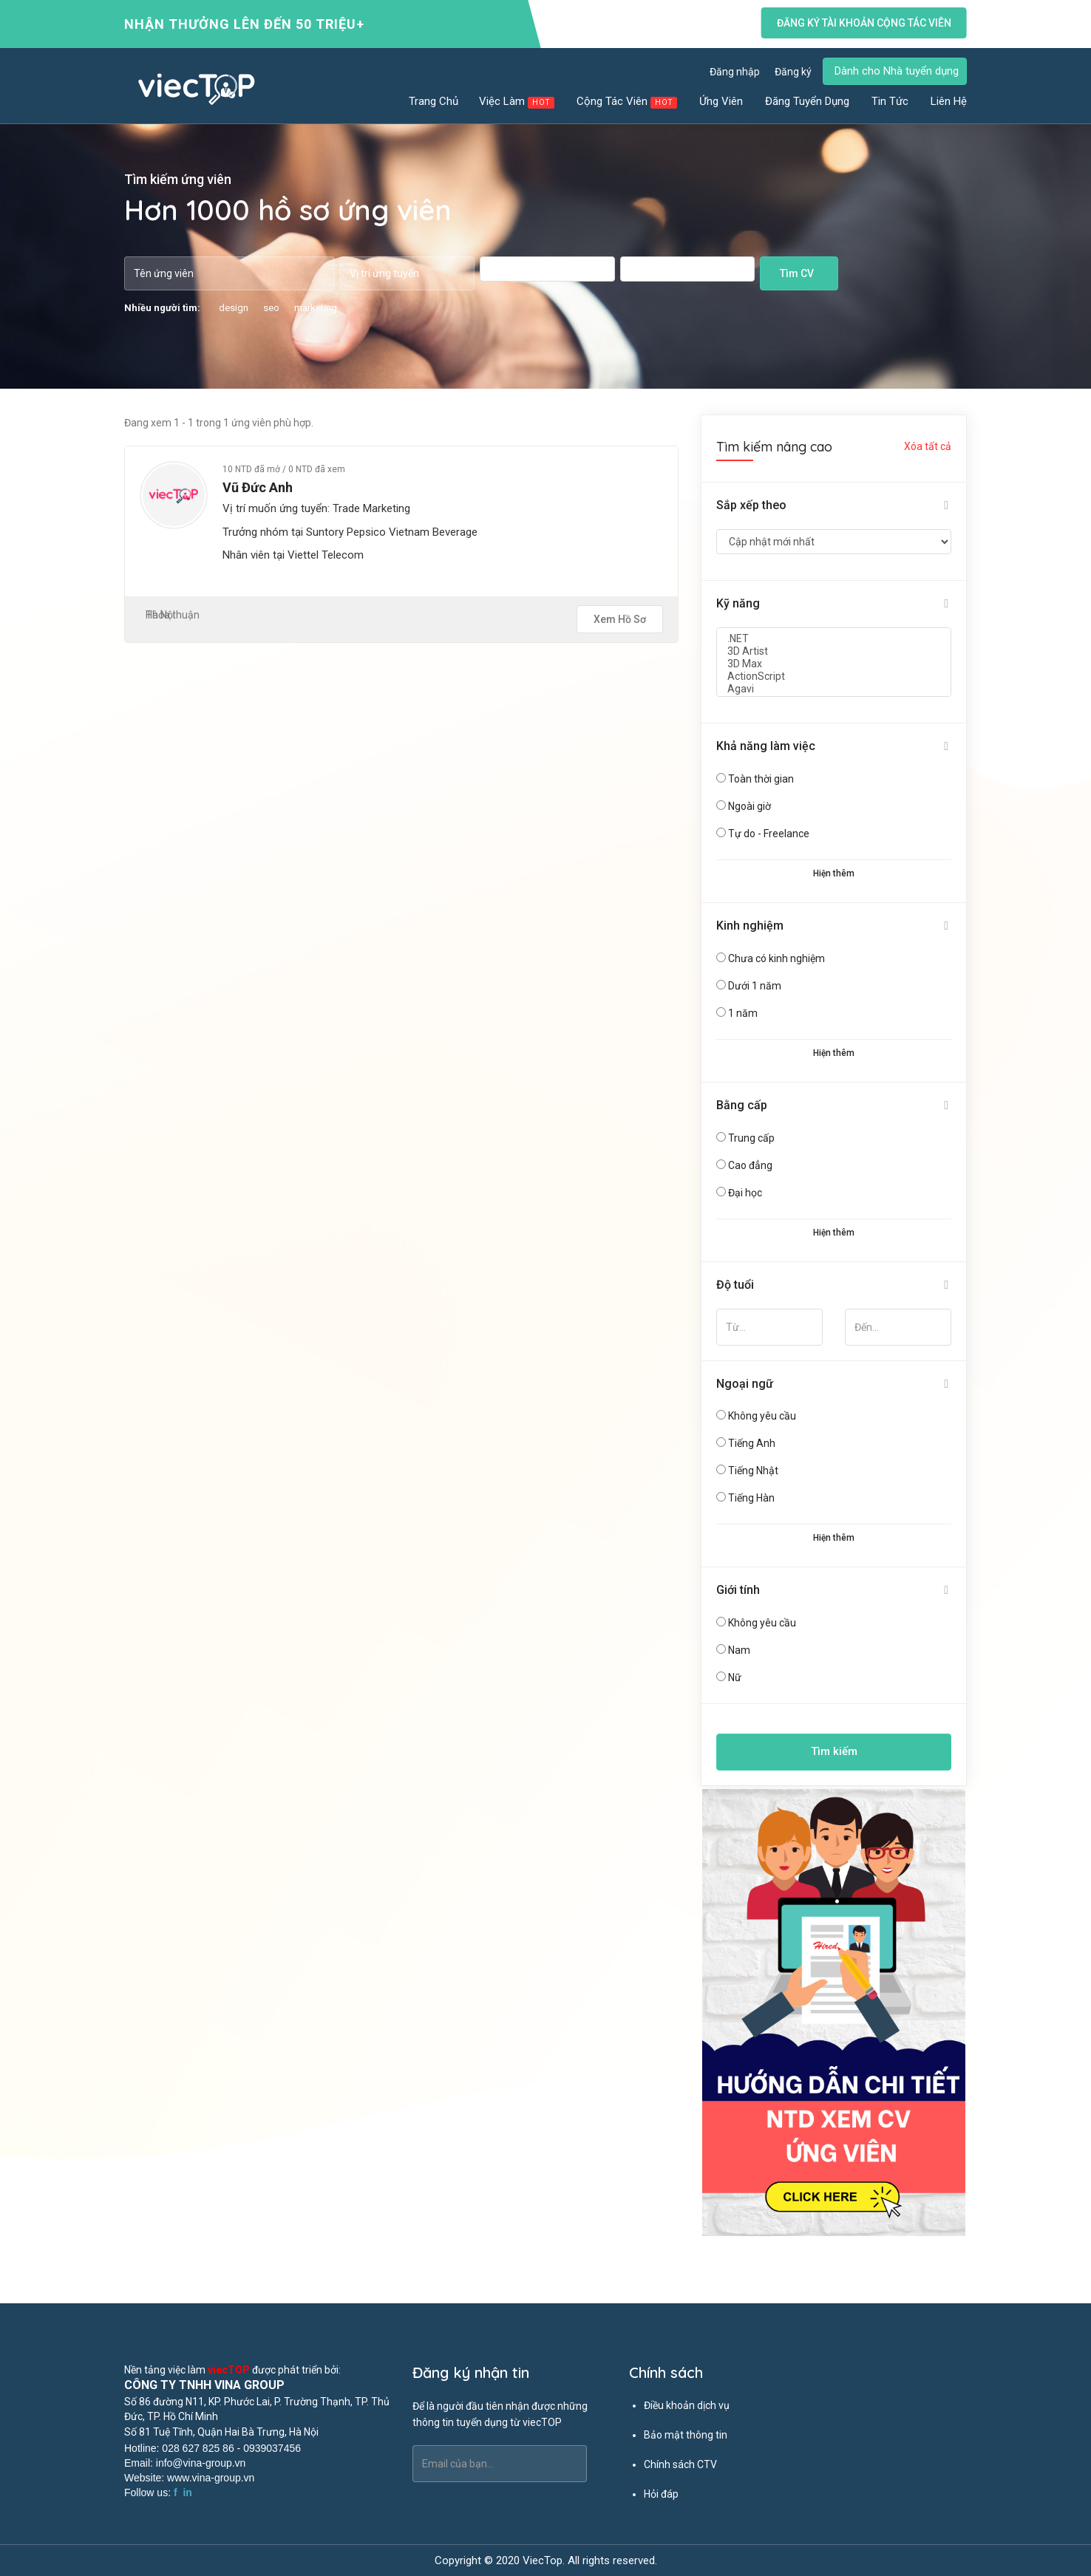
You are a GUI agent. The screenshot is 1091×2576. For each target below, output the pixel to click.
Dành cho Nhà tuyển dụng (897, 71)
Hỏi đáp (661, 2494)
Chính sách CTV (680, 2464)
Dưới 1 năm (754, 986)
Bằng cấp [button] (741, 1105)
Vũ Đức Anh (257, 487)
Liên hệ (949, 101)
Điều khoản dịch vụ (687, 2405)
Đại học (745, 1193)
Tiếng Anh (751, 1443)
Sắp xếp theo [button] (751, 505)
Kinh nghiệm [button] (750, 926)
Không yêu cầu (762, 1416)
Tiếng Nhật (753, 1470)
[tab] (833, 505)
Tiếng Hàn (751, 1498)
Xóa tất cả (927, 446)
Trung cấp (751, 1138)
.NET (834, 639)
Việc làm (517, 102)
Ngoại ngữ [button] (744, 1384)
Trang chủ (433, 101)
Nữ (734, 1677)
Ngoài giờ (749, 806)
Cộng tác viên (628, 102)
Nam (739, 1650)
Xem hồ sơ (620, 619)
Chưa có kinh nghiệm (776, 958)
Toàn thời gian (761, 779)
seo (271, 307)
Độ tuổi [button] (735, 1285)
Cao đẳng (750, 1165)
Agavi (834, 689)
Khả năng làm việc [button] (765, 746)
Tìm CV (797, 273)
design (233, 307)
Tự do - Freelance (768, 833)
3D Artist (834, 651)
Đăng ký (793, 72)
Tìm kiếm (834, 1751)
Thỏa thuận (173, 615)
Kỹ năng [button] (738, 603)
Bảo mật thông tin (685, 2435)
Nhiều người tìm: (162, 307)
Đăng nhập (735, 72)
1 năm (743, 1013)
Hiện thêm (833, 873)
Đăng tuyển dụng (808, 101)
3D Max (834, 664)
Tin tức (890, 101)
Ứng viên (721, 101)
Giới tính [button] (738, 1590)
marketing (315, 307)
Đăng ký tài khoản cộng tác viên (864, 23)
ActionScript (834, 676)
